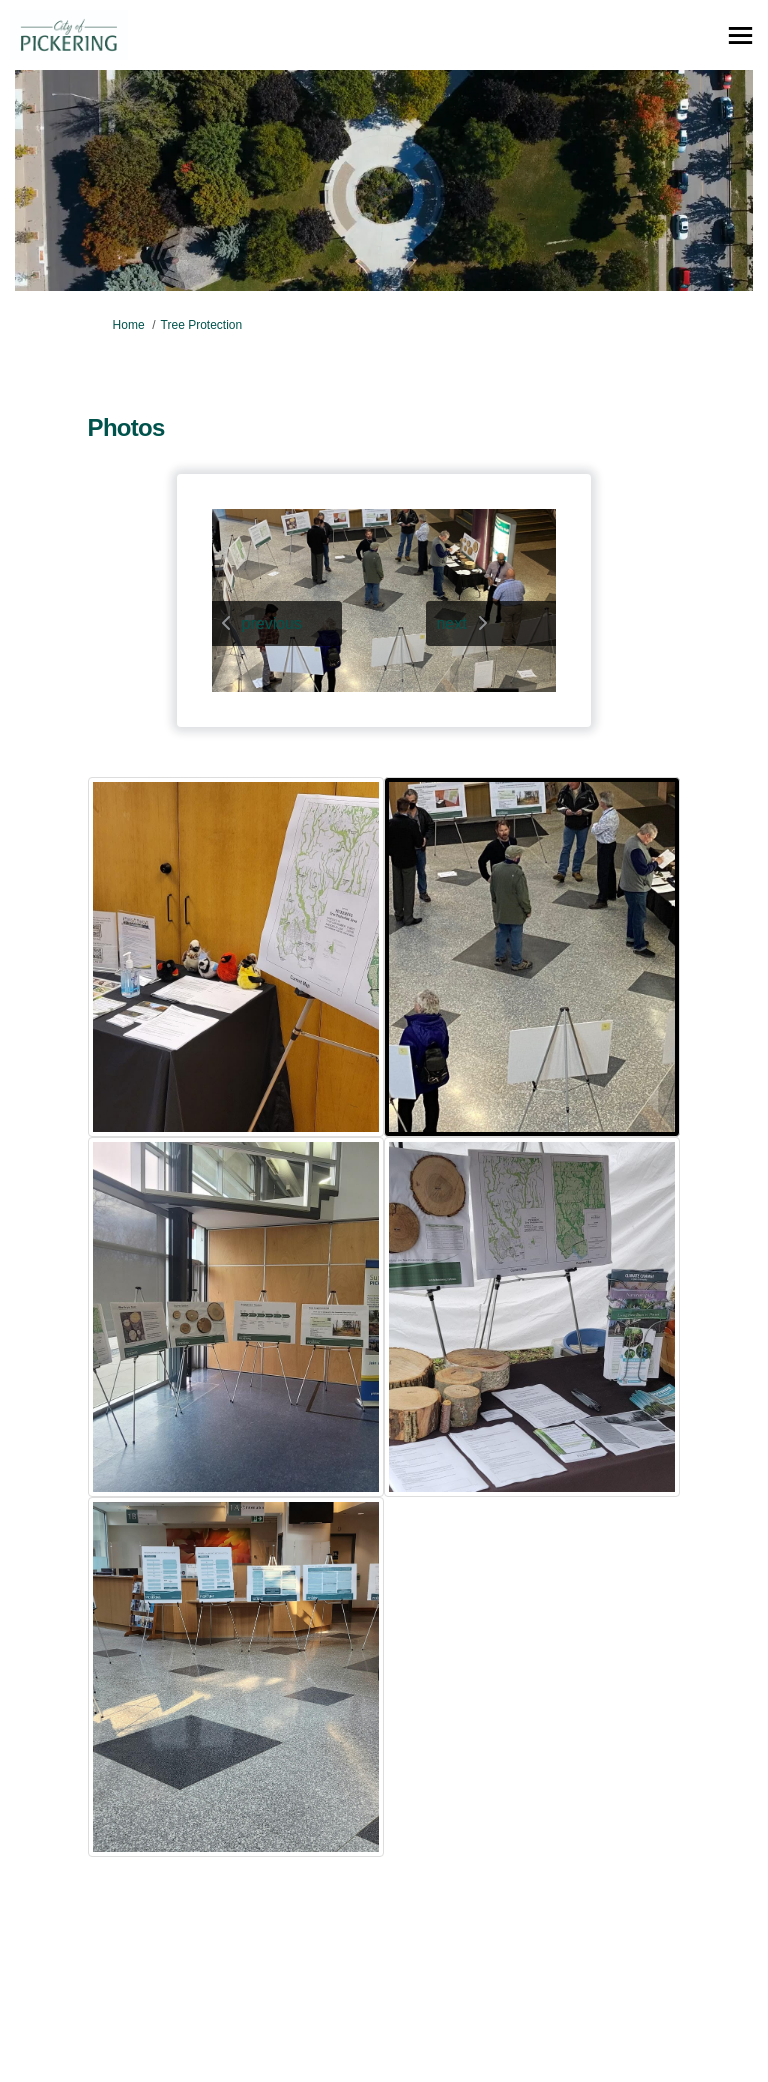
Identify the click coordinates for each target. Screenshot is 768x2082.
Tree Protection (202, 325)
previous (272, 623)
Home (129, 325)
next (451, 623)
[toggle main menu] (740, 35)
